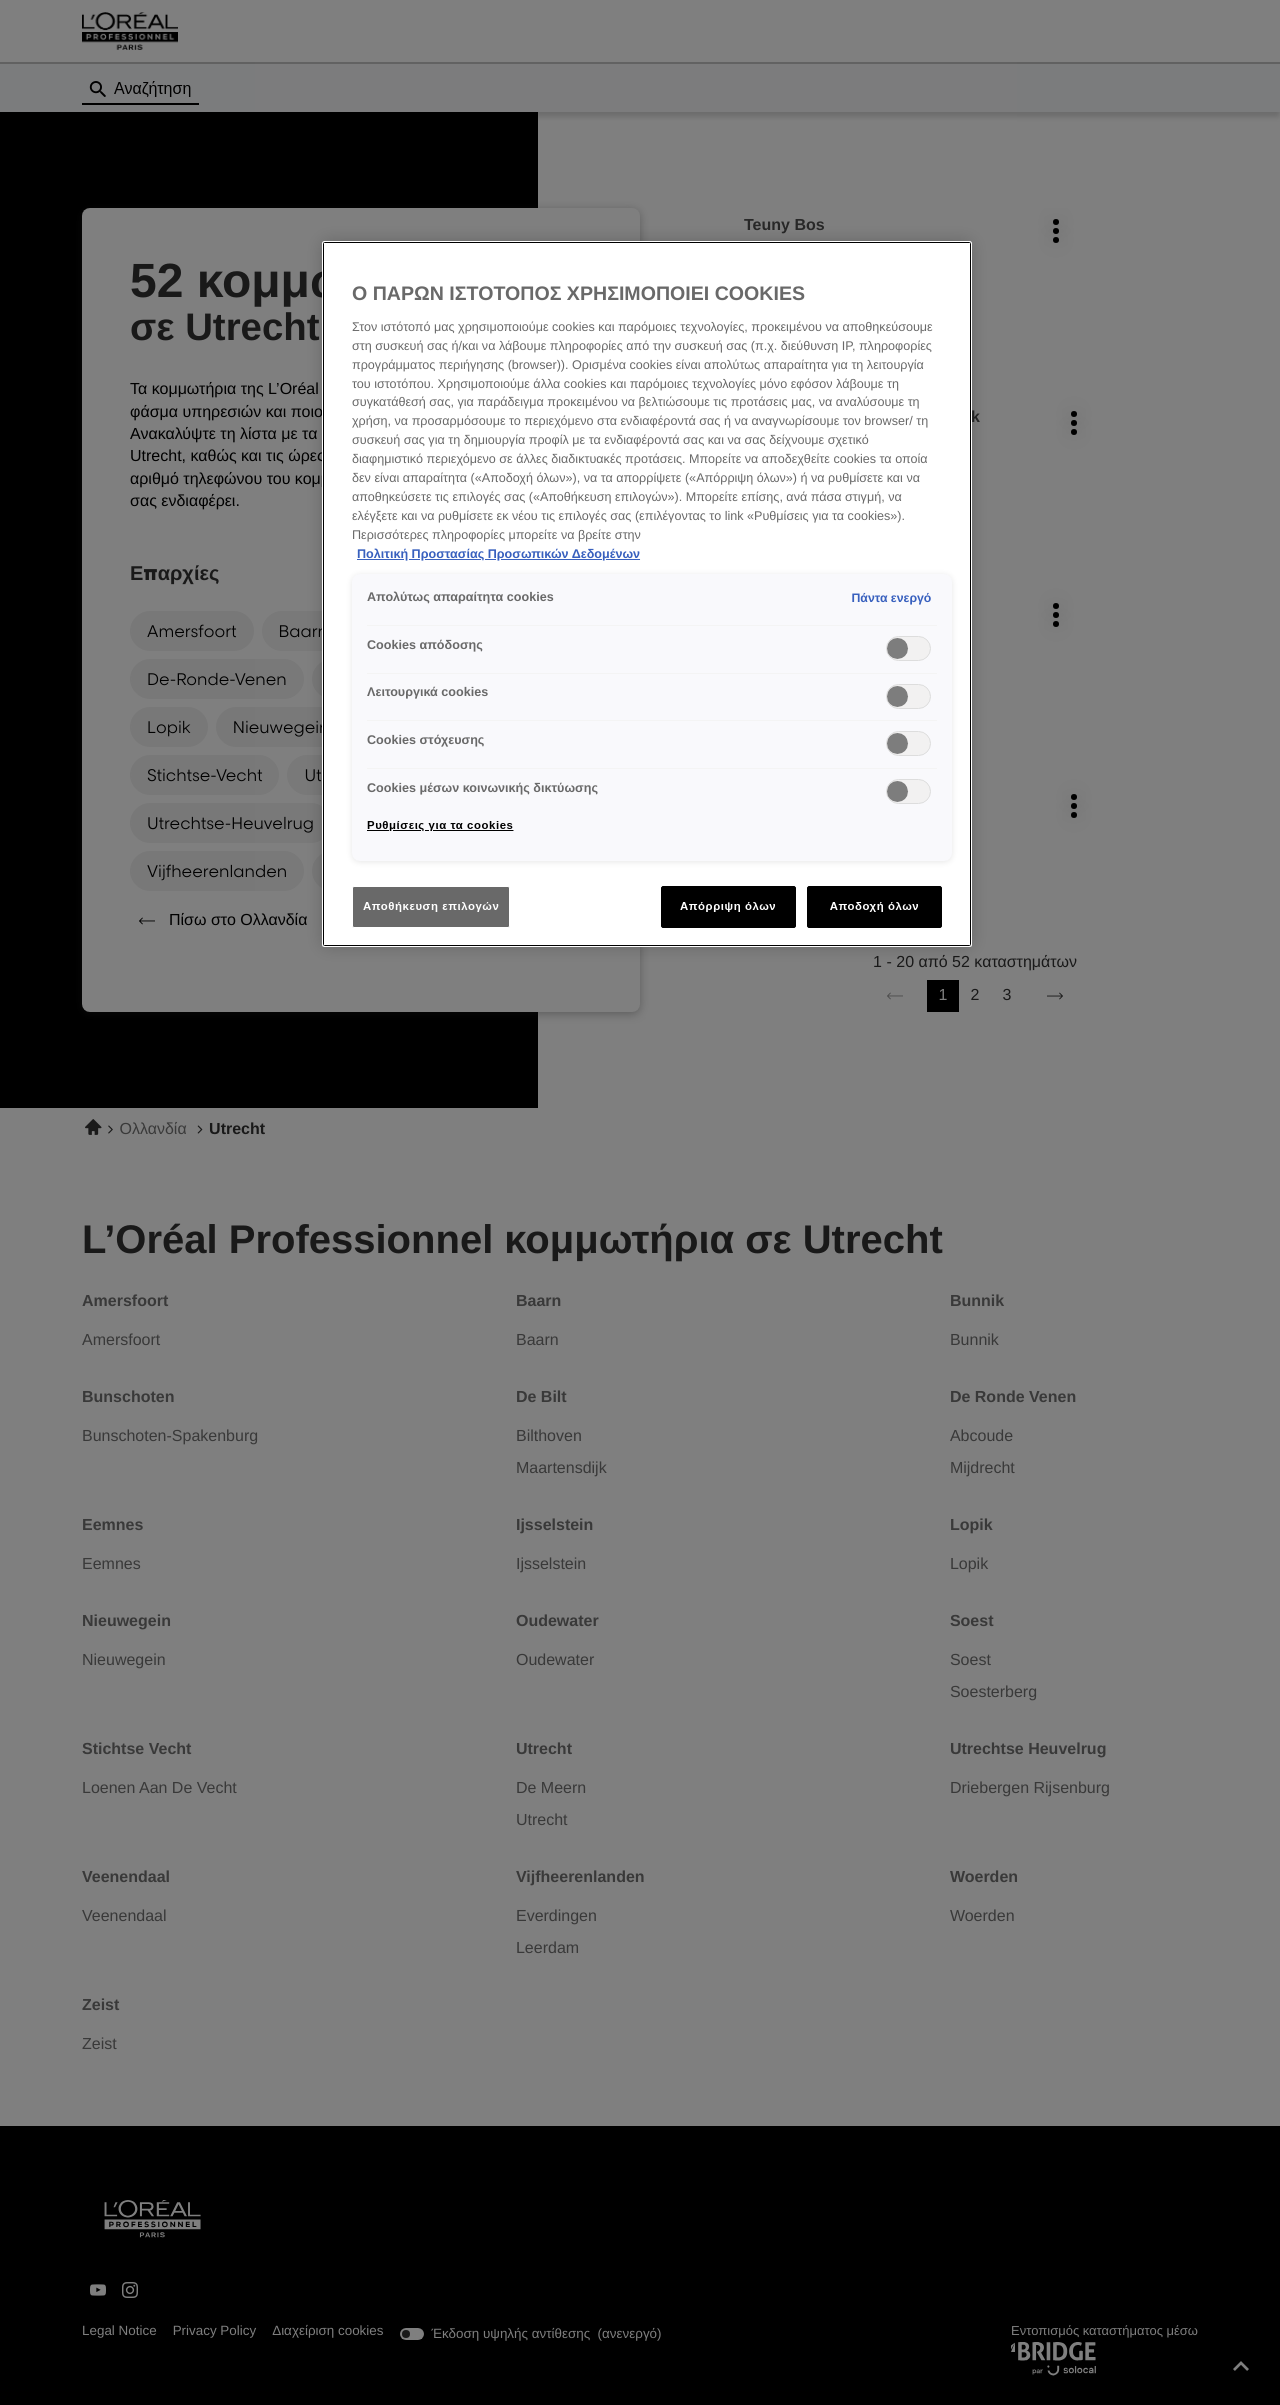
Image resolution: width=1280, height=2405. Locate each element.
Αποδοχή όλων (875, 906)
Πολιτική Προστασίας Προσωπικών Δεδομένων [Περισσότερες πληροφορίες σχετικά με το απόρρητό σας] (498, 554)
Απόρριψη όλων (728, 906)
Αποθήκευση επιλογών (431, 906)
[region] (647, 594)
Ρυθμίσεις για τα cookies (440, 825)
